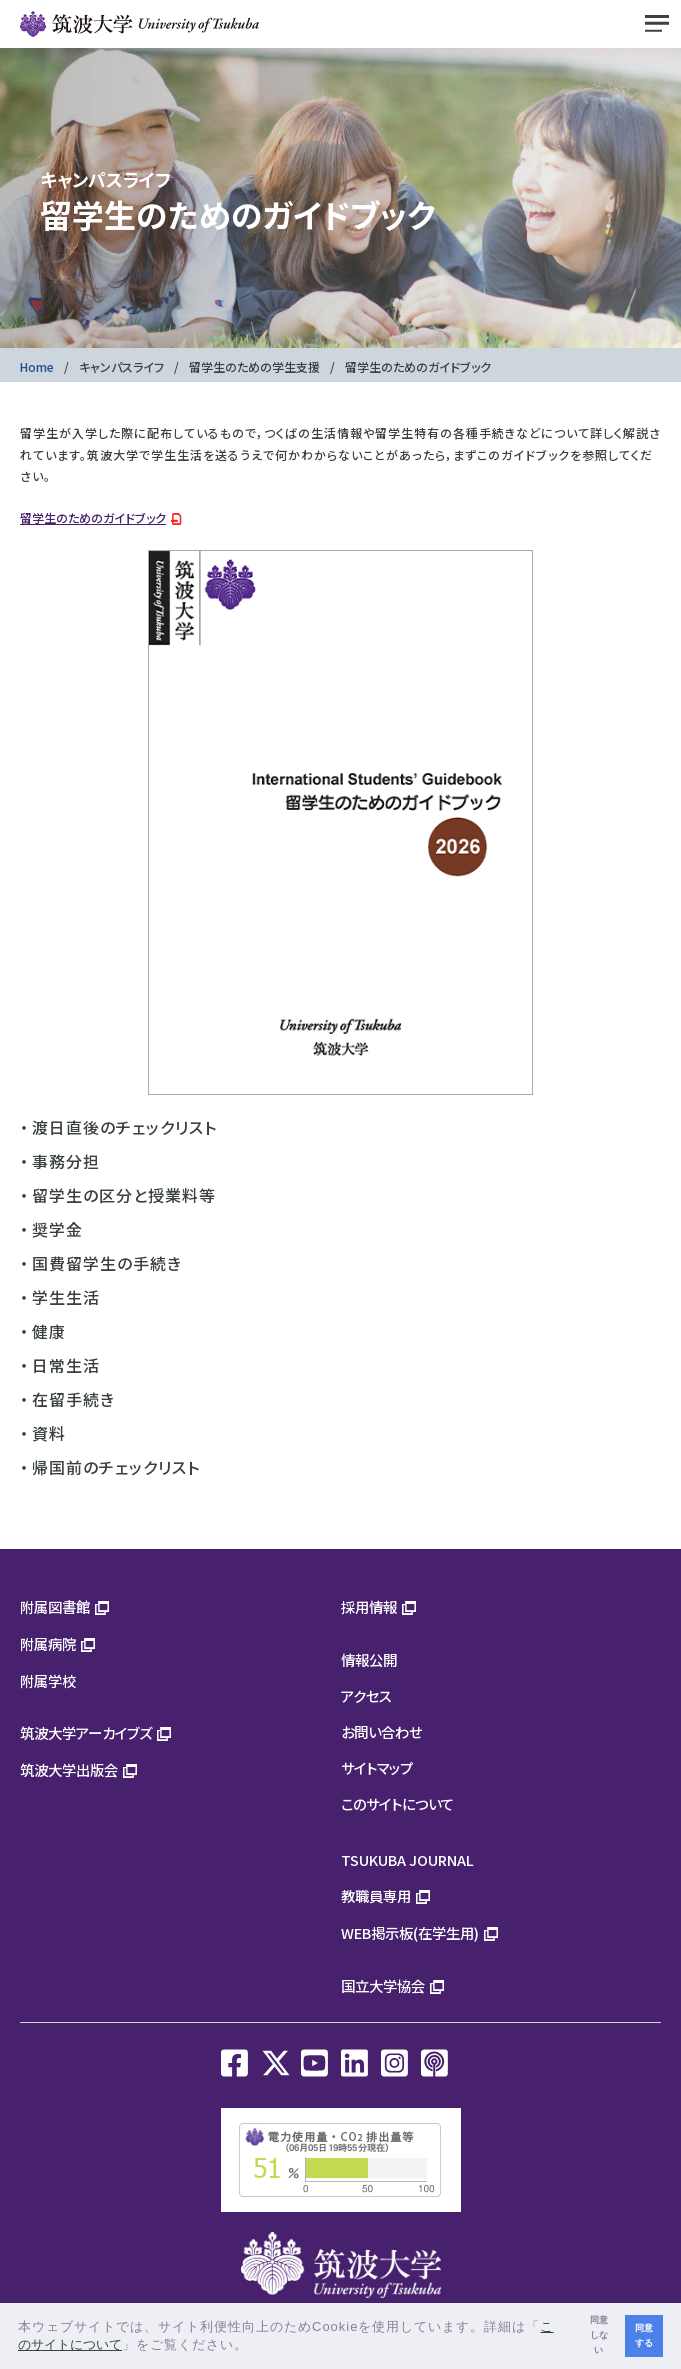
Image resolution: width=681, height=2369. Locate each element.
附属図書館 (55, 1606)
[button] (255, 2346)
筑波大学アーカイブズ (86, 1732)
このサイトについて (397, 1803)
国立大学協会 (383, 1985)
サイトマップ (377, 1767)
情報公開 (369, 1659)
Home (37, 366)
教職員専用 (376, 1895)
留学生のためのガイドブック (93, 517)
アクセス (366, 1695)
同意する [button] (644, 2335)
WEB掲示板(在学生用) (410, 1932)
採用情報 (369, 1606)
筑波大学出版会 (69, 1769)
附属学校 (48, 1680)
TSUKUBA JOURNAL (407, 1859)
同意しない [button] (599, 2335)
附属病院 (48, 1643)
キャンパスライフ (121, 366)
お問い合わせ (381, 1731)
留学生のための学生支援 (254, 366)
